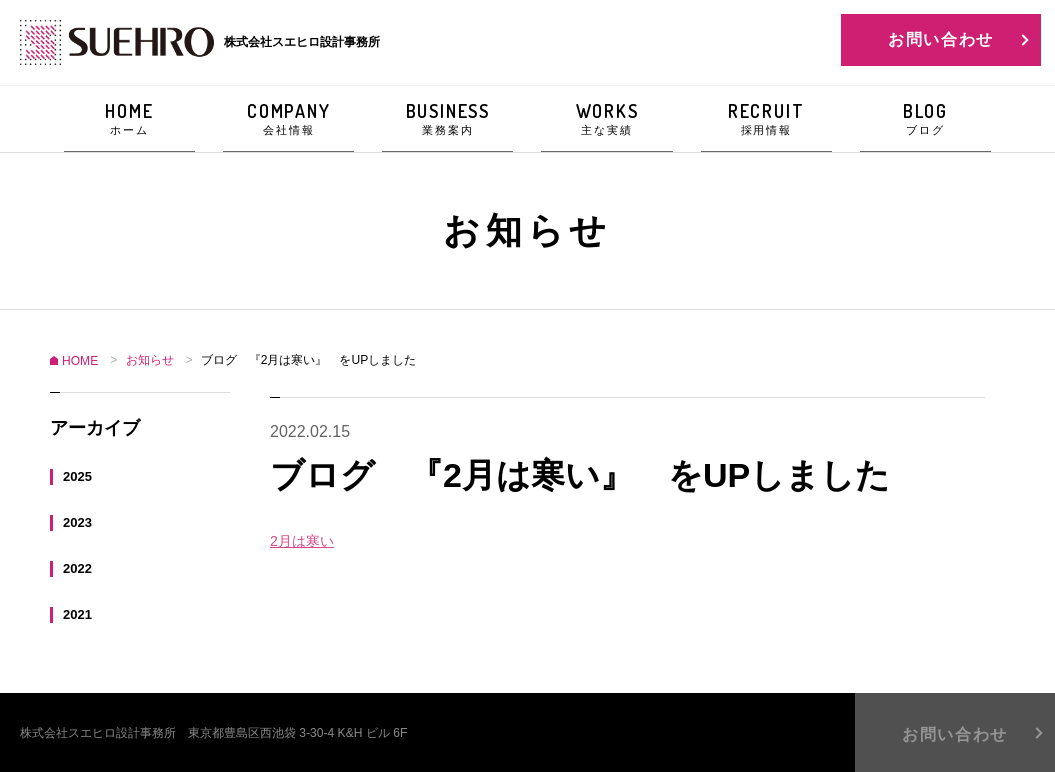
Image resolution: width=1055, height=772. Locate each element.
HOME (129, 119)
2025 (77, 475)
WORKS (606, 119)
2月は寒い (302, 541)
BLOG (925, 119)
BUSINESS (447, 119)
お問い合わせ (941, 39)
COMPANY (288, 119)
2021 (77, 613)
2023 (77, 521)
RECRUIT (766, 119)
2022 (77, 567)
